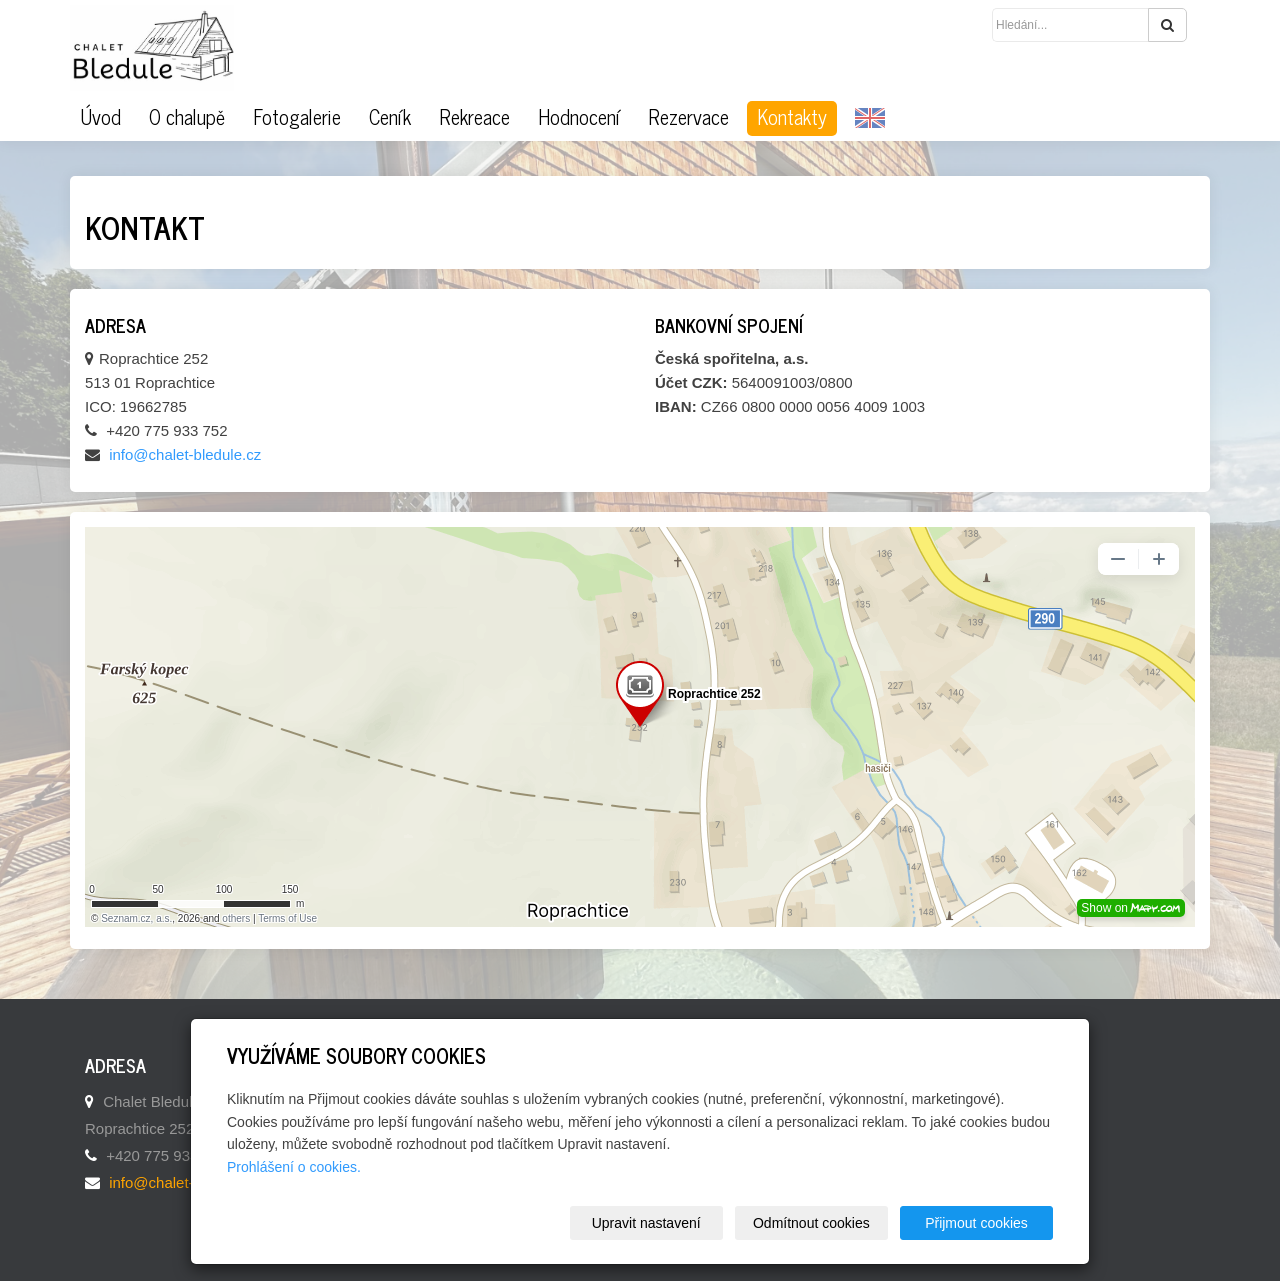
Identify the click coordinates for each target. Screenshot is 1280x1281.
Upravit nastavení (646, 1223)
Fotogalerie (297, 117)
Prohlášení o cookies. (294, 1167)
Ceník (390, 117)
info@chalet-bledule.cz (185, 454)
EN (870, 118)
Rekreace (474, 117)
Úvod (100, 117)
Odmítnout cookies (811, 1223)
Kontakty (792, 117)
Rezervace (688, 117)
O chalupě (187, 117)
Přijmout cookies (976, 1223)
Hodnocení (579, 117)
